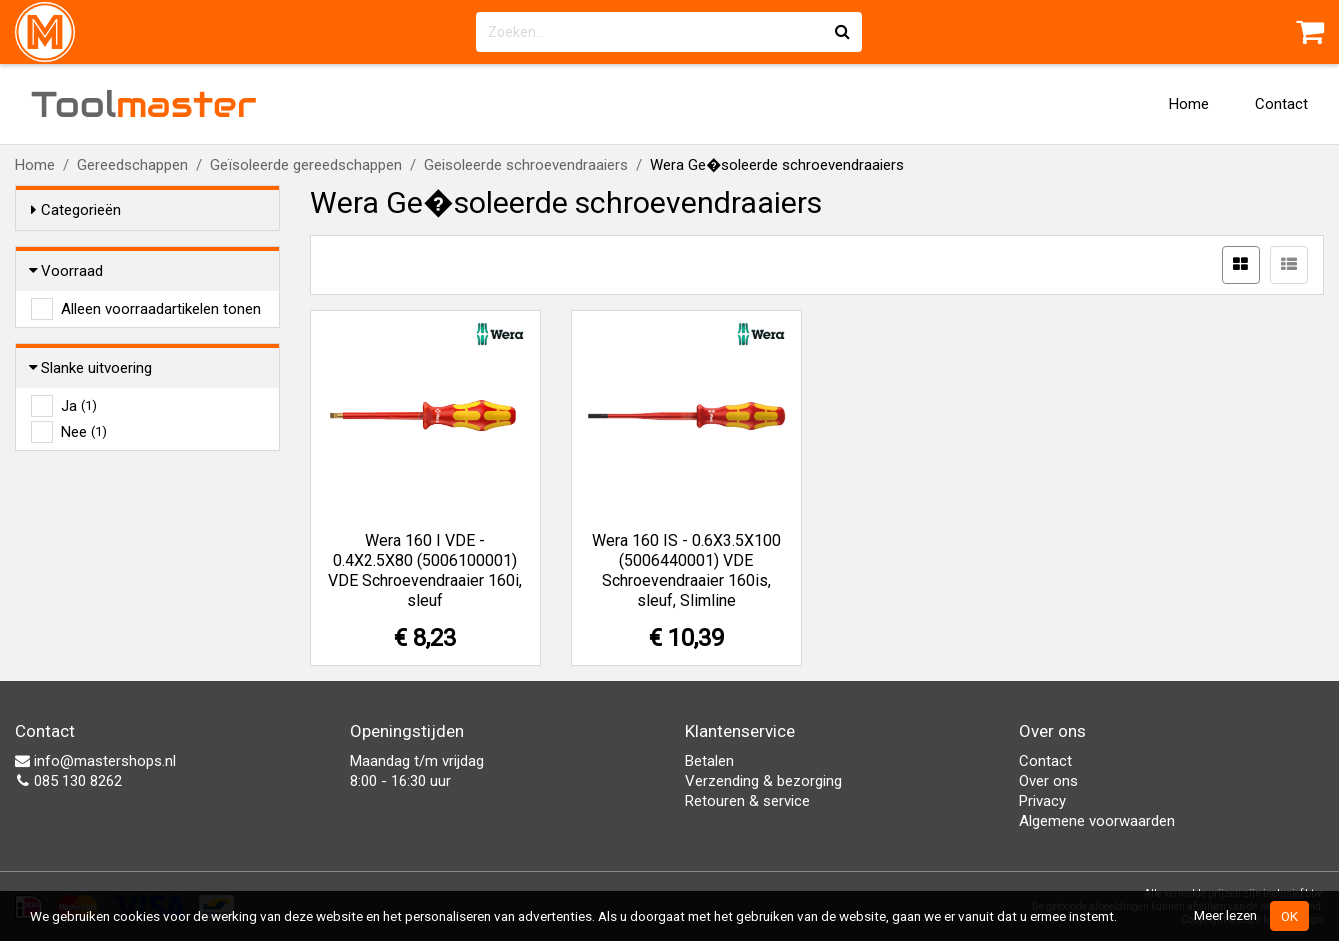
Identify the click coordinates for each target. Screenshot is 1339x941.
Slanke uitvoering (91, 368)
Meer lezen (1225, 915)
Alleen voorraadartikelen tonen (161, 309)
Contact (1281, 104)
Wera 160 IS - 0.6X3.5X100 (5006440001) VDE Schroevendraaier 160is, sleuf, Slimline (686, 570)
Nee (84, 432)
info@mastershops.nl (95, 761)
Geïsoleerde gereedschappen (306, 165)
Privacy (1042, 801)
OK (1289, 916)
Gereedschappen (132, 165)
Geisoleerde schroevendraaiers (526, 165)
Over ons (1048, 781)
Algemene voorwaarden (1097, 821)
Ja (79, 406)
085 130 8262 (68, 781)
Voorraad (67, 271)
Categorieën (76, 210)
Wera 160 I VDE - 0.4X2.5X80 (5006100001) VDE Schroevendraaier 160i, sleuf (425, 570)
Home (1189, 104)
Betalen (709, 761)
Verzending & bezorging (763, 781)
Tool (144, 104)
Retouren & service (747, 801)
